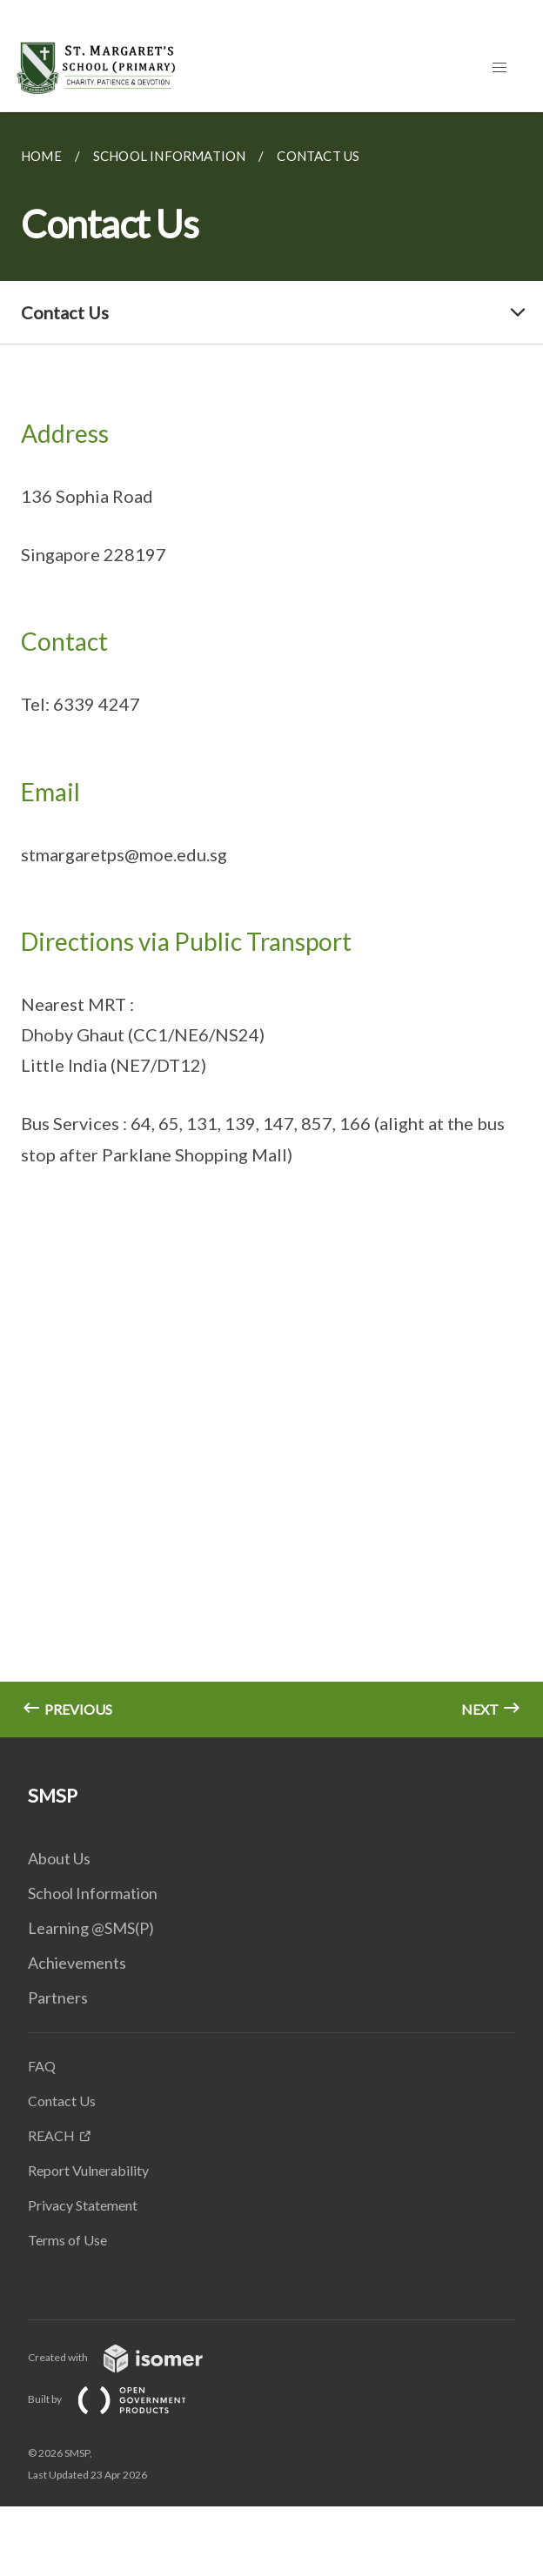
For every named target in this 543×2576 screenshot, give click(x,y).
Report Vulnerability (88, 2170)
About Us (59, 1858)
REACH (51, 2135)
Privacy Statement (82, 2205)
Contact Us (62, 2100)
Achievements (77, 1962)
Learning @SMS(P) (91, 1927)
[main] (271, 924)
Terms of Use (67, 2239)
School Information (93, 1893)
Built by (121, 2398)
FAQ (42, 2065)
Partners (58, 1997)
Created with (129, 2357)
